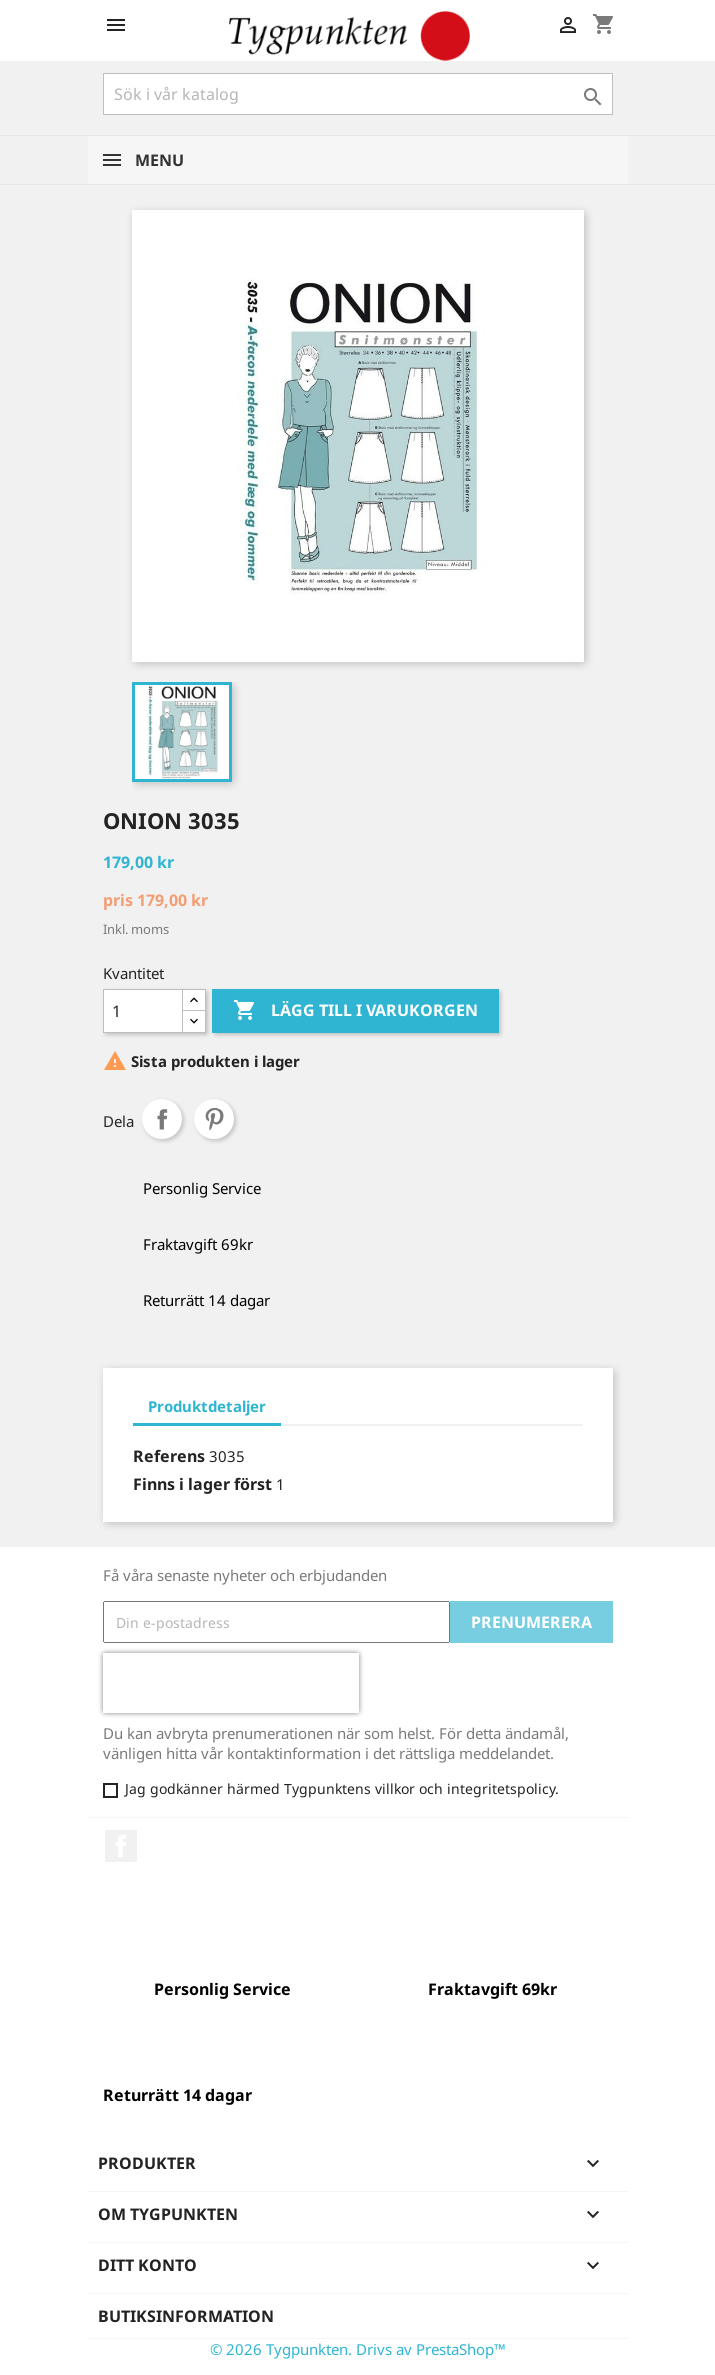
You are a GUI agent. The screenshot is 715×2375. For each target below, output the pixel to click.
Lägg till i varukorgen (355, 1011)
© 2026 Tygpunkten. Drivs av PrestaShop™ (358, 2349)
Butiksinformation (186, 2316)
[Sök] (358, 94)
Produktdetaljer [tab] (207, 1406)
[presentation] (231, 1683)
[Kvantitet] (143, 1011)
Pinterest (214, 1119)
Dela (162, 1119)
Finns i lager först (202, 1484)
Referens (169, 1456)
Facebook (121, 1846)
